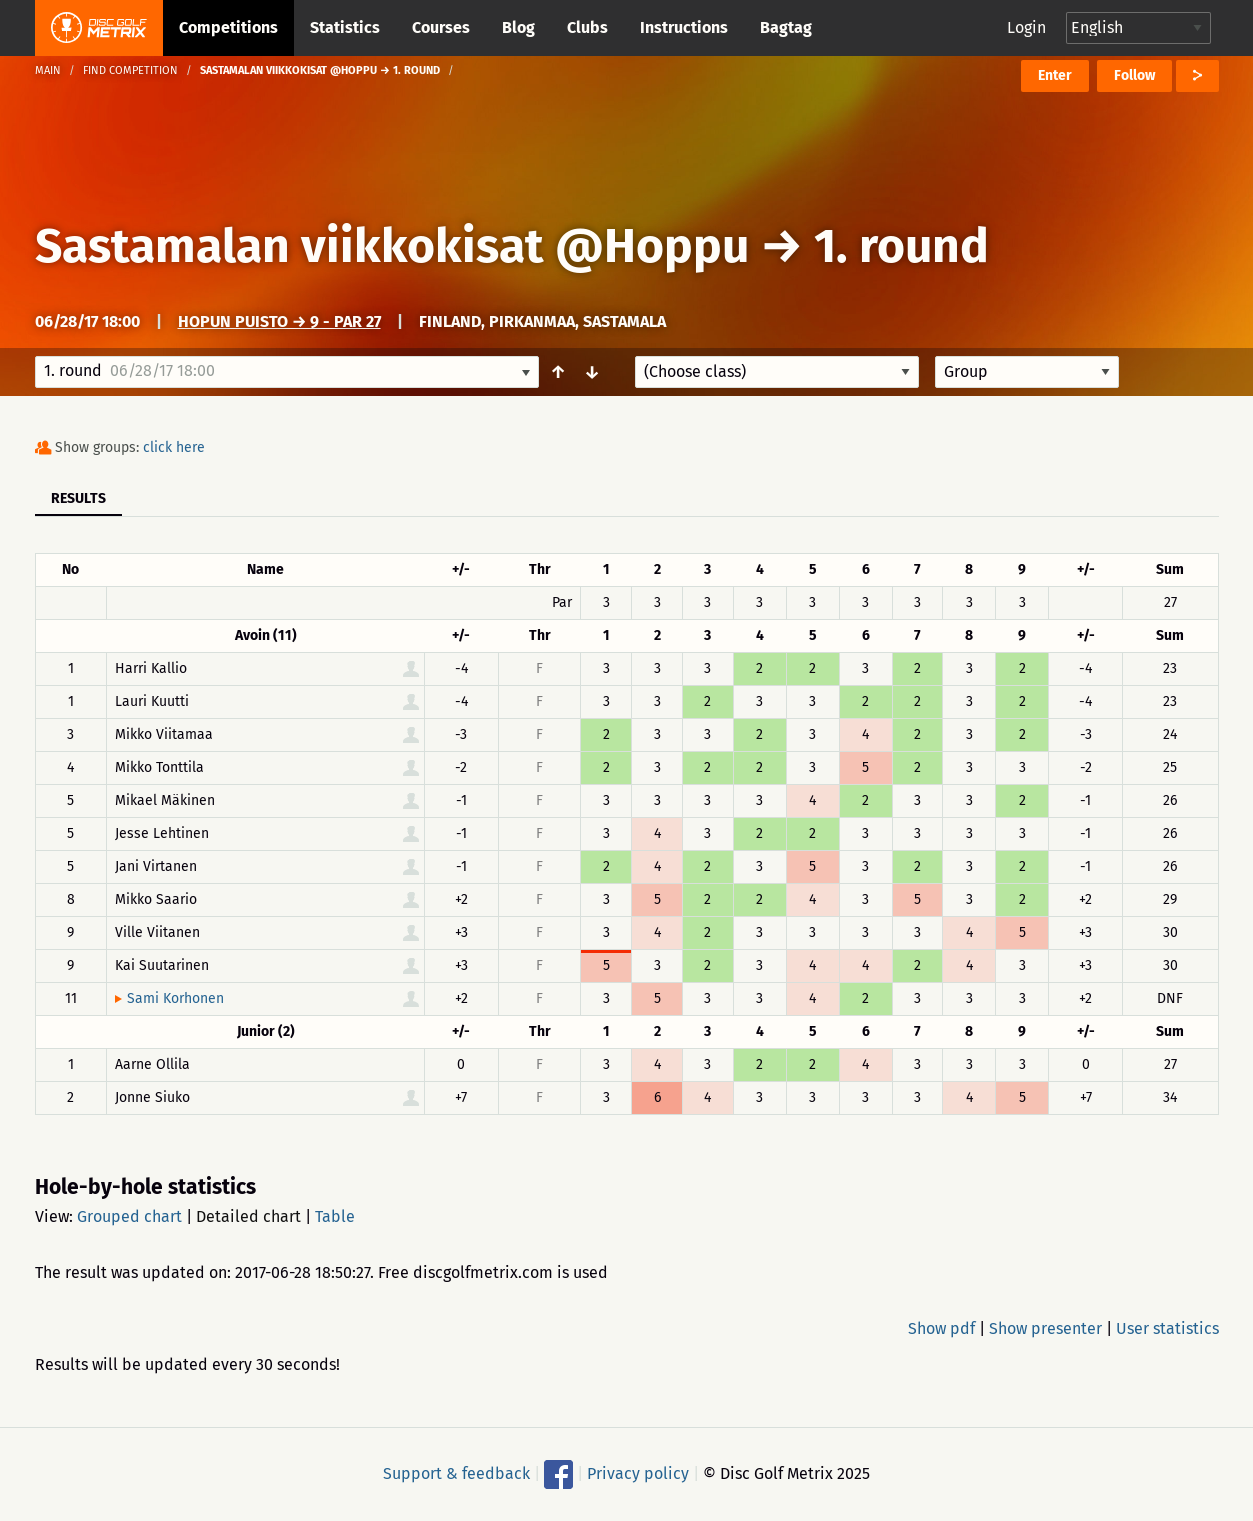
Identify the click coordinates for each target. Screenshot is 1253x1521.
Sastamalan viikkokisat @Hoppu (392, 246)
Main (48, 70)
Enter (1055, 75)
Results (78, 498)
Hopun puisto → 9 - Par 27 (279, 321)
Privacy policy (638, 1473)
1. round (901, 246)
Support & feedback (456, 1473)
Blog (518, 27)
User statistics (1167, 1328)
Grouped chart (129, 1216)
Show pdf (941, 1328)
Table (335, 1216)
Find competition (130, 70)
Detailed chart (248, 1216)
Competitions (228, 27)
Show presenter (1045, 1328)
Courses (441, 27)
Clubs (587, 27)
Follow (1134, 75)
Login (1026, 27)
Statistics (345, 27)
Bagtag (786, 27)
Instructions (684, 27)
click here (174, 447)
